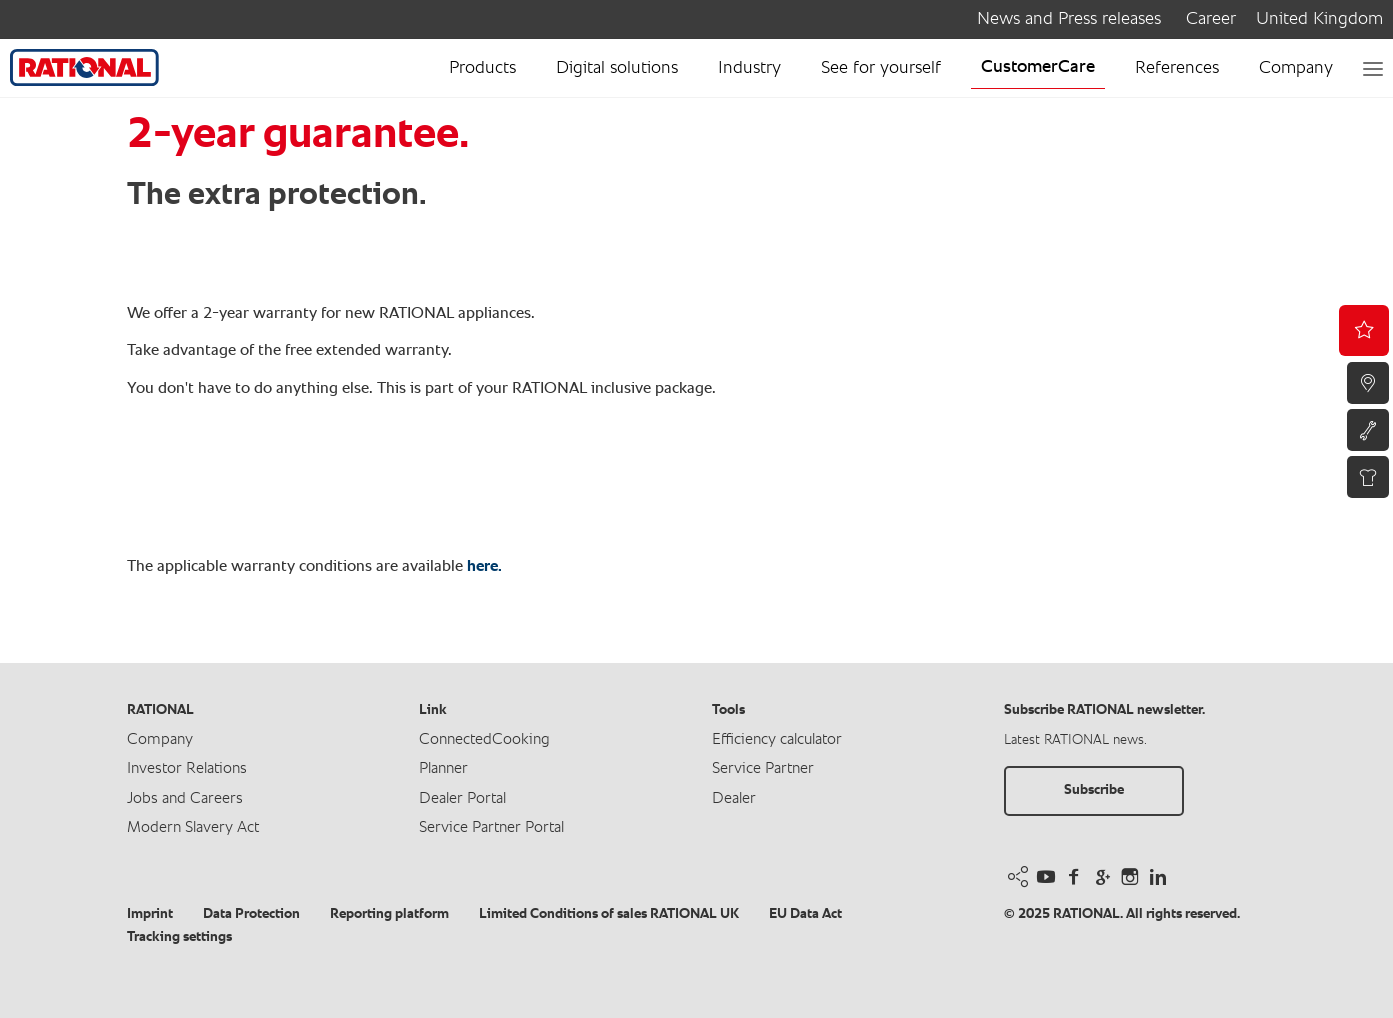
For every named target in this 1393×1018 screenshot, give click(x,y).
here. (484, 567)
